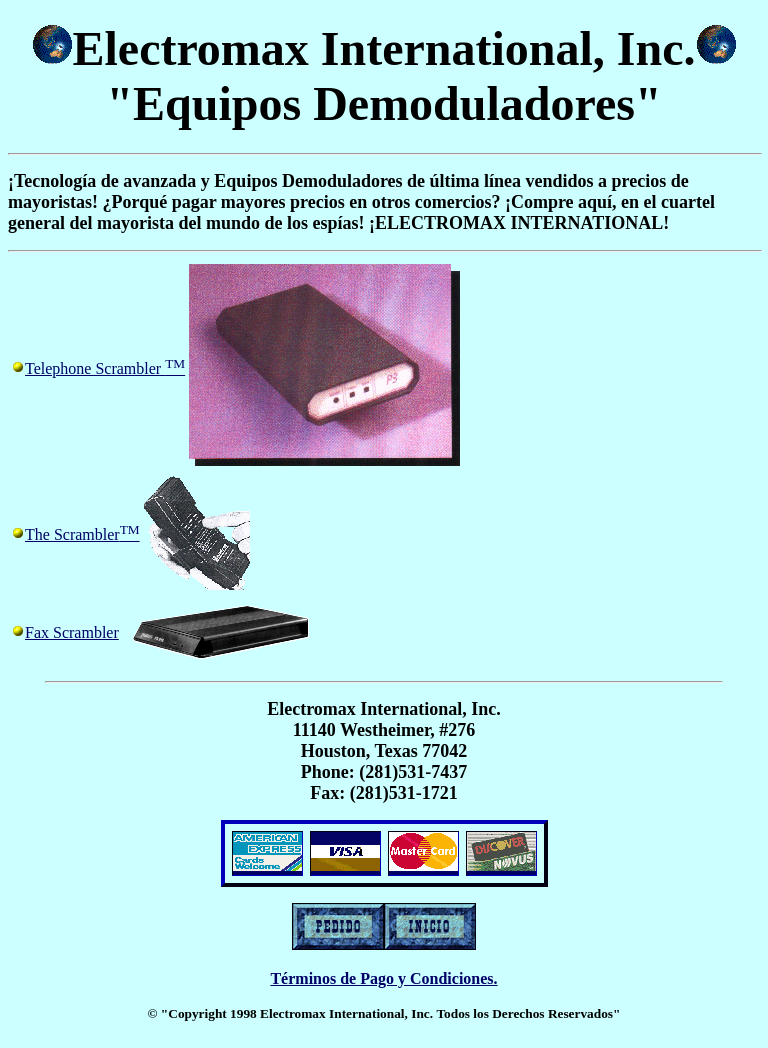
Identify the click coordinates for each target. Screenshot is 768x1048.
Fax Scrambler (72, 632)
